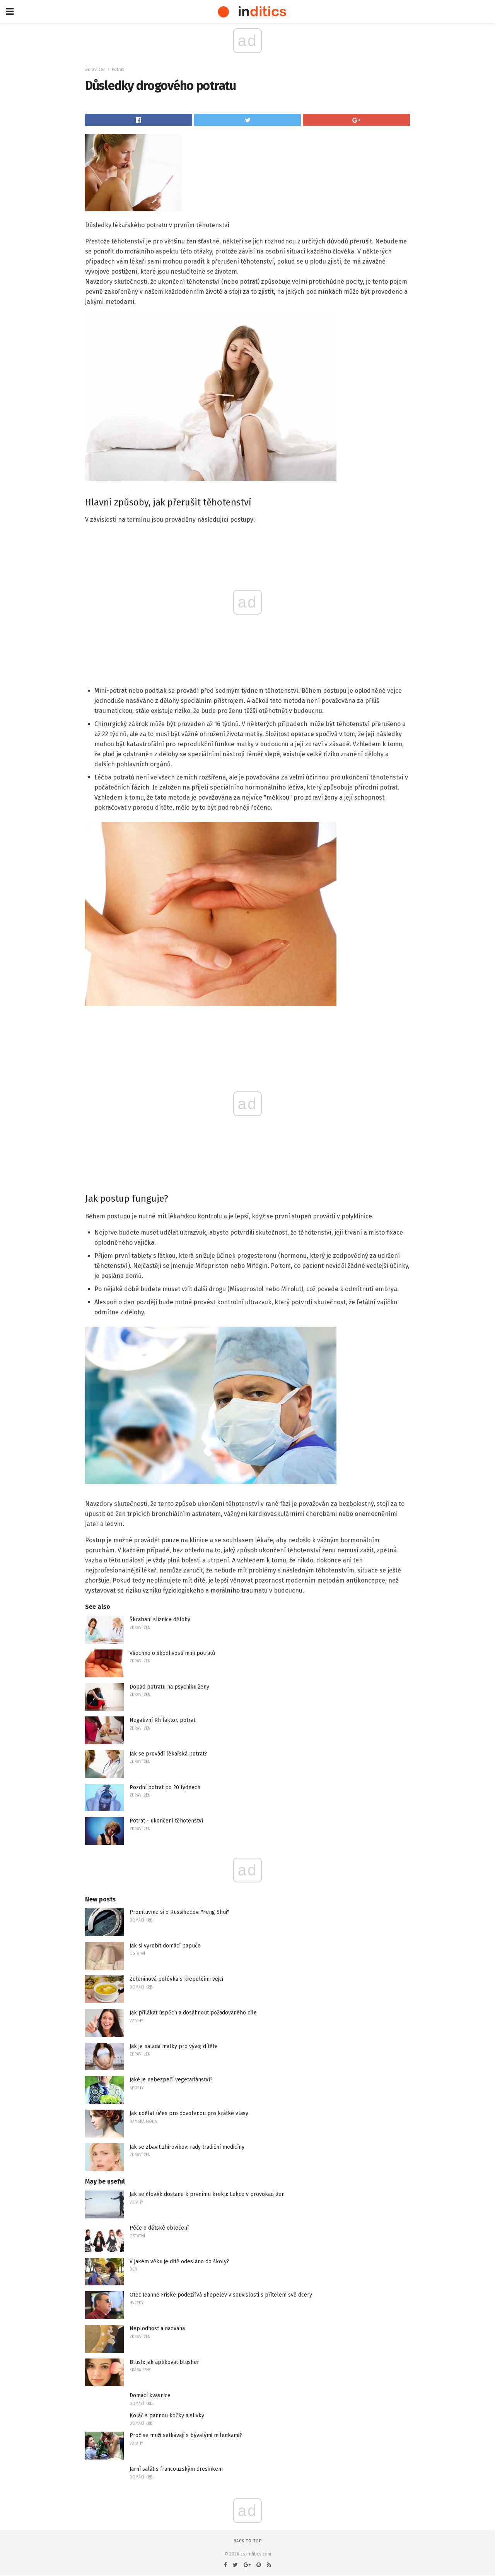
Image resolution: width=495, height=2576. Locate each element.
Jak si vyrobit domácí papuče (165, 1945)
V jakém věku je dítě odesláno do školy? (179, 2261)
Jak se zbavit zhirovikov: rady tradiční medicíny (187, 2147)
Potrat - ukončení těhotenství (166, 1820)
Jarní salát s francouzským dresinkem (176, 2469)
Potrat (118, 69)
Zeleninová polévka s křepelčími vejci (176, 1979)
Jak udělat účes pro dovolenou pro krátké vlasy (189, 2113)
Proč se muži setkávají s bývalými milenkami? (186, 2435)
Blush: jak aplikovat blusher (164, 2362)
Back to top (248, 2540)
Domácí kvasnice (150, 2395)
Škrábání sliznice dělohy (160, 1619)
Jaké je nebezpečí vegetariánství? (171, 2079)
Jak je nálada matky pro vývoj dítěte (174, 2046)
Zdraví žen (95, 69)
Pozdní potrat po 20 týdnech (165, 1787)
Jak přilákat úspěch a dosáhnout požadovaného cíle (193, 2012)
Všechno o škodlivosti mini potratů (172, 1653)
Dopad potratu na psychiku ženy (169, 1687)
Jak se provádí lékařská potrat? (168, 1753)
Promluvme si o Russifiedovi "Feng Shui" (179, 1912)
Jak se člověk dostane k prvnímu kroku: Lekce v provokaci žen (207, 2194)
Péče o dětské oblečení (159, 2228)
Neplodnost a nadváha (157, 2328)
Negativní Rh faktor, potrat (162, 1720)
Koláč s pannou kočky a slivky (167, 2415)
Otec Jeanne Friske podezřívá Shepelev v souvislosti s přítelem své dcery (221, 2295)
